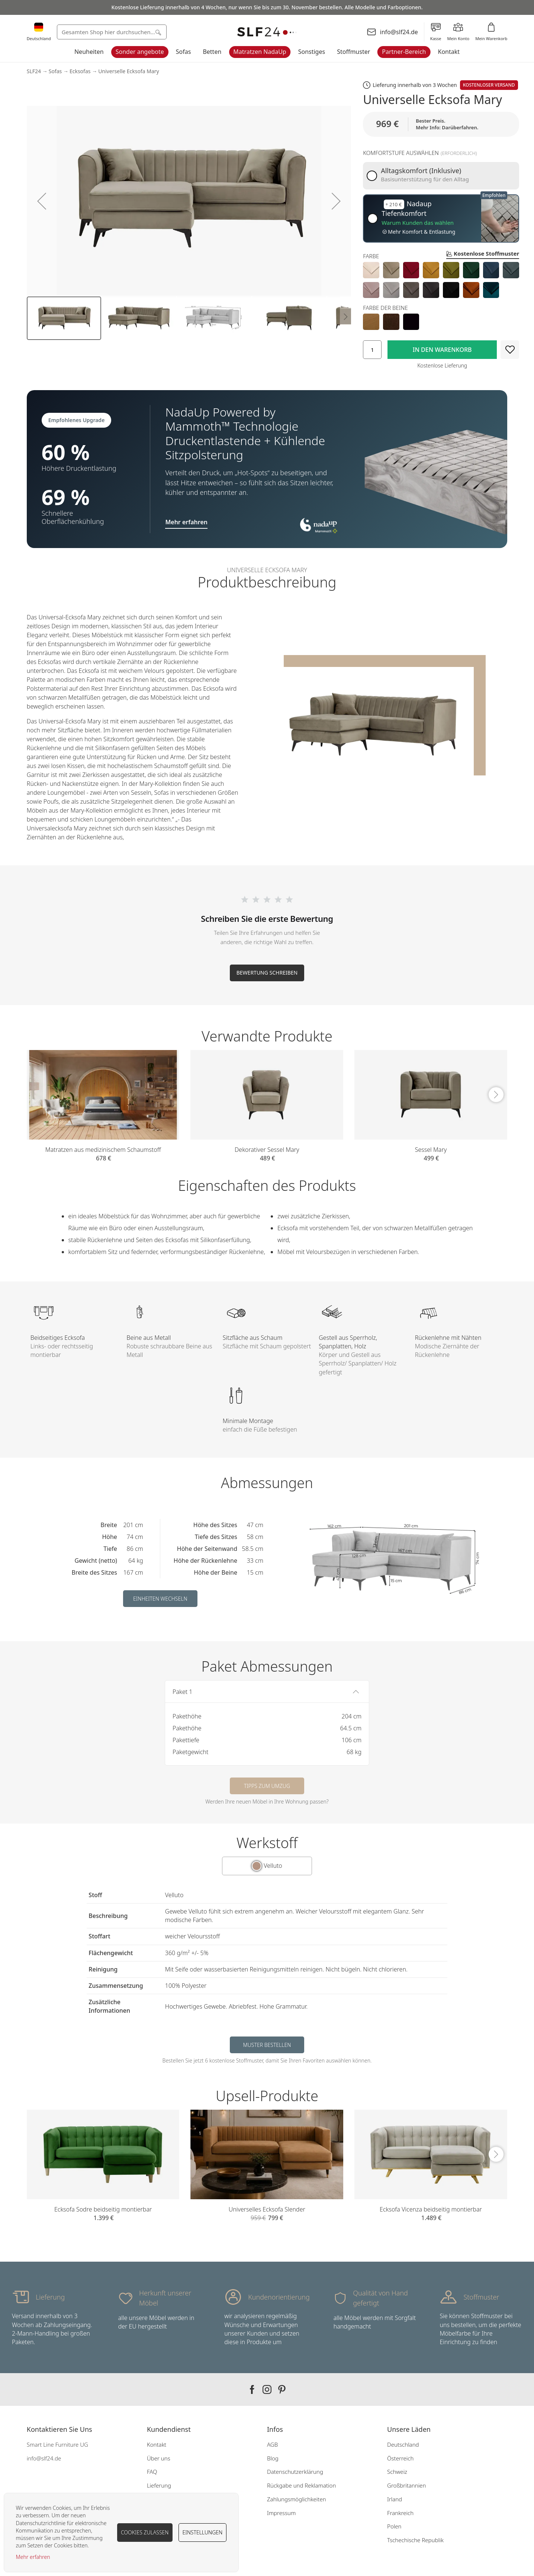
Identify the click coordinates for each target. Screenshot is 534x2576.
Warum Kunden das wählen (418, 222)
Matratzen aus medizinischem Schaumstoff (103, 1150)
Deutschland (403, 2444)
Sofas (183, 52)
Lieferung (159, 2485)
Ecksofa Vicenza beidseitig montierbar (431, 2209)
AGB (272, 2444)
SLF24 (34, 71)
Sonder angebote (140, 52)
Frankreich (400, 2513)
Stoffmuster (353, 52)
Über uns (158, 2458)
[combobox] (112, 32)
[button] (42, 201)
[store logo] (267, 32)
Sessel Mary (431, 1150)
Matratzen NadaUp (259, 52)
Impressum (281, 2513)
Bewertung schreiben (267, 972)
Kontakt (449, 52)
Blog (273, 2458)
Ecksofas (80, 71)
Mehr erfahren (33, 2556)
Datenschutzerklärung (295, 2471)
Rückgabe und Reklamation (301, 2485)
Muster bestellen (267, 2044)
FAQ (152, 2471)
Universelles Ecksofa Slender (267, 2209)
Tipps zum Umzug (267, 1785)
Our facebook (252, 2389)
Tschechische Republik (415, 2540)
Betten (212, 52)
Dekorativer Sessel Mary (267, 1150)
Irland (394, 2499)
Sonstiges (311, 52)
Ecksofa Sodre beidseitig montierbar (103, 2209)
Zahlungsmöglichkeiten (296, 2499)
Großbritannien (406, 2485)
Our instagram (267, 2389)
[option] (371, 270)
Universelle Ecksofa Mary (128, 71)
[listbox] (441, 280)
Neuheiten (89, 52)
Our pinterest (281, 2389)
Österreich (400, 2458)
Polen (394, 2526)
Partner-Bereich (404, 52)
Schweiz (397, 2471)
